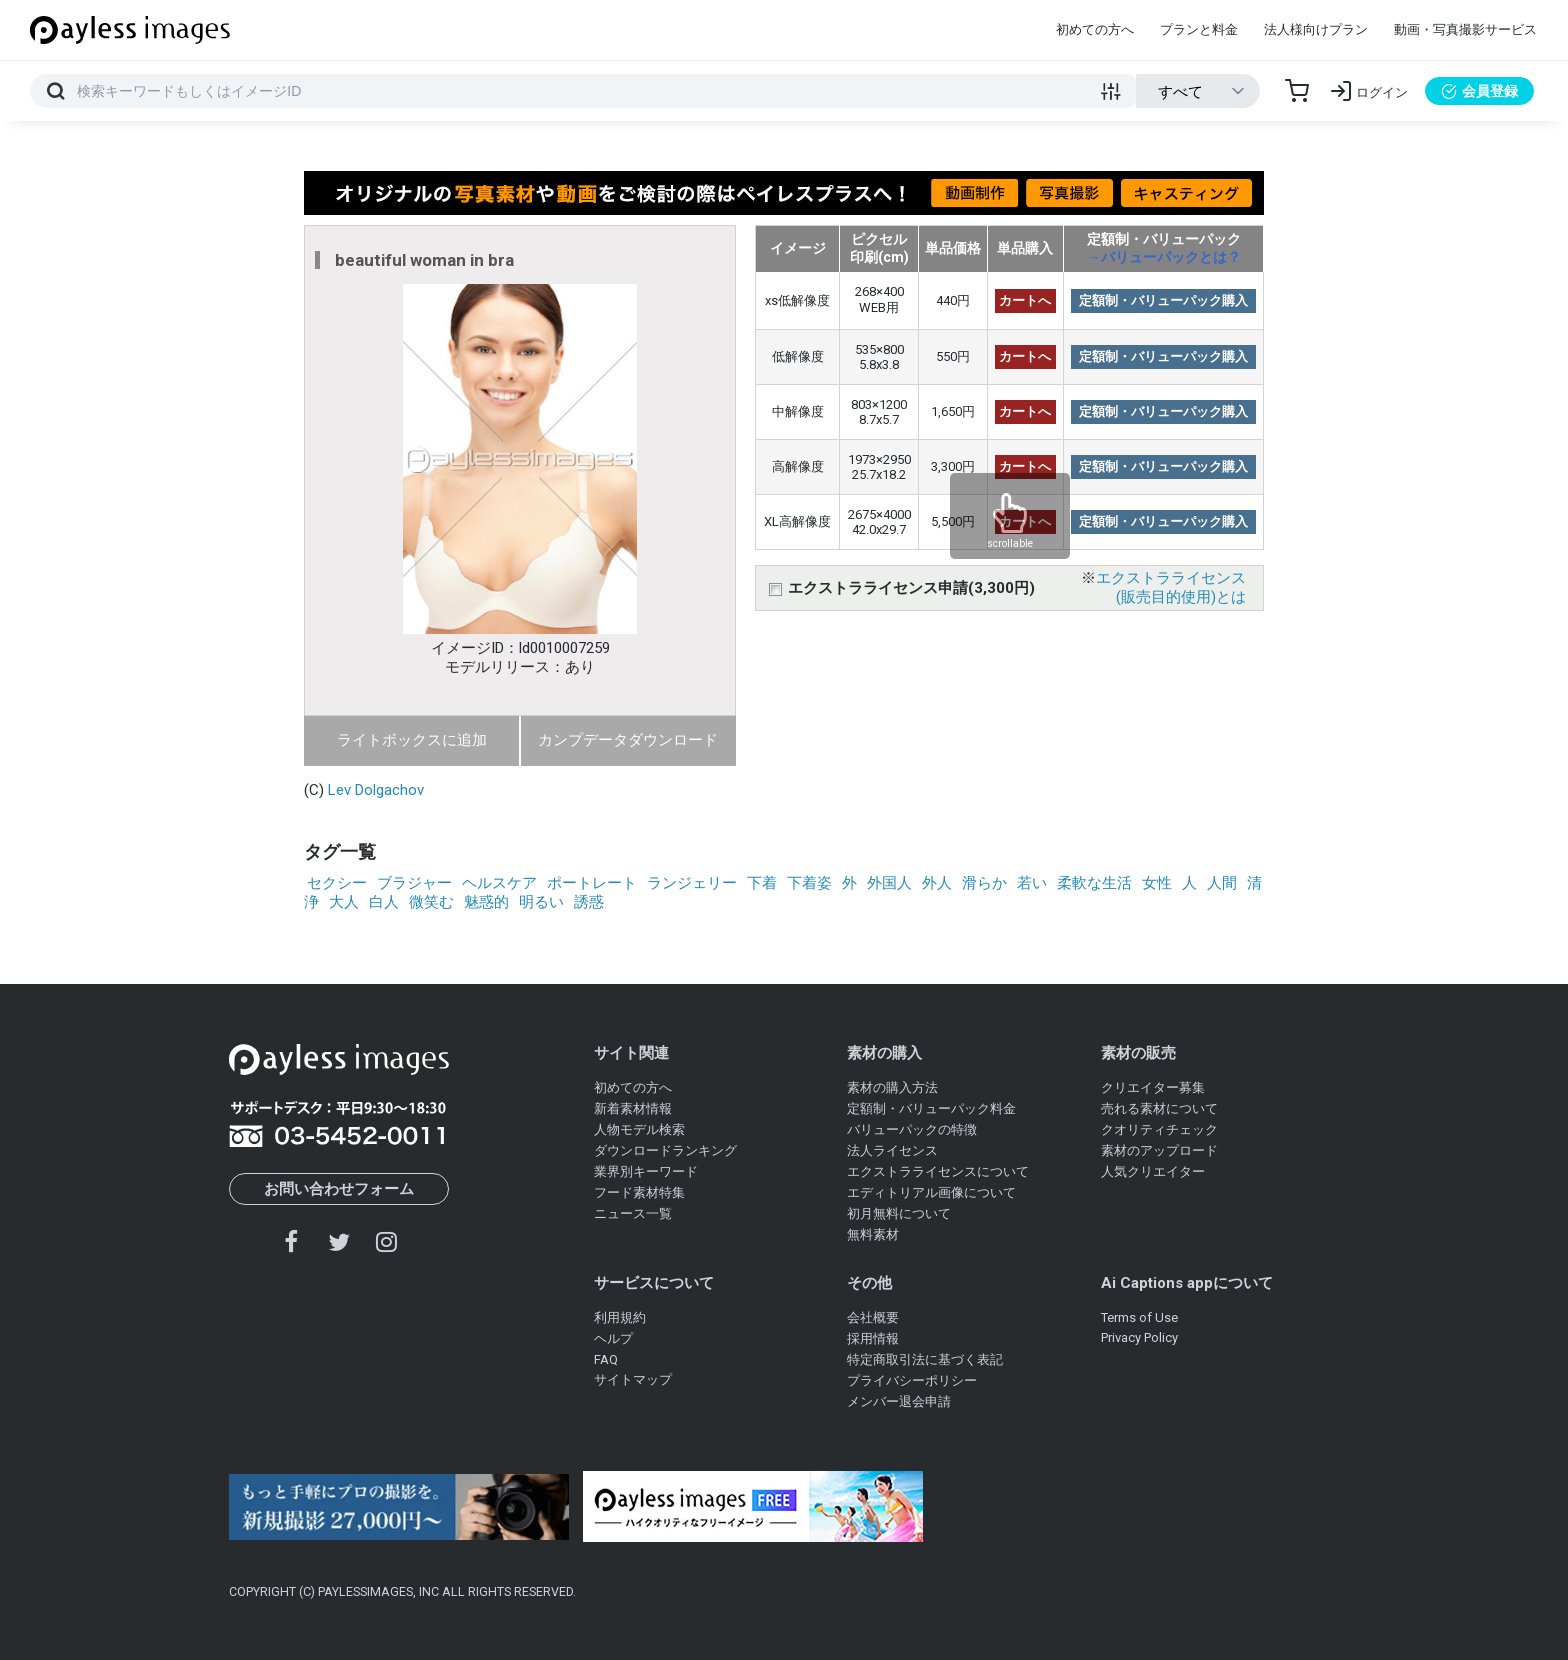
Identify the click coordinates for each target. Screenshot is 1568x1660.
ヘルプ (613, 1338)
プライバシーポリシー (912, 1380)
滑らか (984, 883)
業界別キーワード (646, 1171)
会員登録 (1479, 91)
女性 (1157, 883)
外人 (937, 883)
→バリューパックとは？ (1164, 257)
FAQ (606, 1359)
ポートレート (592, 883)
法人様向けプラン (1316, 29)
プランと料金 (1199, 29)
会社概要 (873, 1317)
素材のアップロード (1159, 1150)
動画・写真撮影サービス (1465, 29)
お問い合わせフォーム (339, 1189)
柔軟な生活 (1094, 883)
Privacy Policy (1139, 1337)
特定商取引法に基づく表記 (925, 1359)
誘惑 (589, 902)
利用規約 (620, 1317)
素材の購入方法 (892, 1087)
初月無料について (899, 1213)
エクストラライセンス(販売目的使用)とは (1171, 587)
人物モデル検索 (639, 1129)
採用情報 (873, 1338)
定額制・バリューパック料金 (931, 1108)
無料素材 (873, 1234)
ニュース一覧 (633, 1213)
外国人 (889, 883)
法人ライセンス (892, 1150)
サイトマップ (633, 1379)
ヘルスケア (499, 883)
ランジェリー (692, 883)
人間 (1222, 883)
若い (1032, 883)
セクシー (337, 883)
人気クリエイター (1153, 1171)
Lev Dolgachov (376, 790)
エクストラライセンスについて (938, 1171)
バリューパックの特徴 (912, 1129)
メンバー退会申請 (899, 1401)
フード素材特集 (639, 1192)
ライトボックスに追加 (412, 740)
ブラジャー (414, 883)
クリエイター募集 (1153, 1087)
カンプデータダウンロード (628, 740)
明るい (541, 902)
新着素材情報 (633, 1108)
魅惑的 (486, 902)
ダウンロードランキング (665, 1150)
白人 (384, 902)
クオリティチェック (1159, 1129)
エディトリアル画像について (931, 1192)
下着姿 (809, 883)
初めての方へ (1095, 29)
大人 (344, 902)
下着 (762, 883)
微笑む (431, 902)
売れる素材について (1159, 1108)
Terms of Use (1139, 1317)
